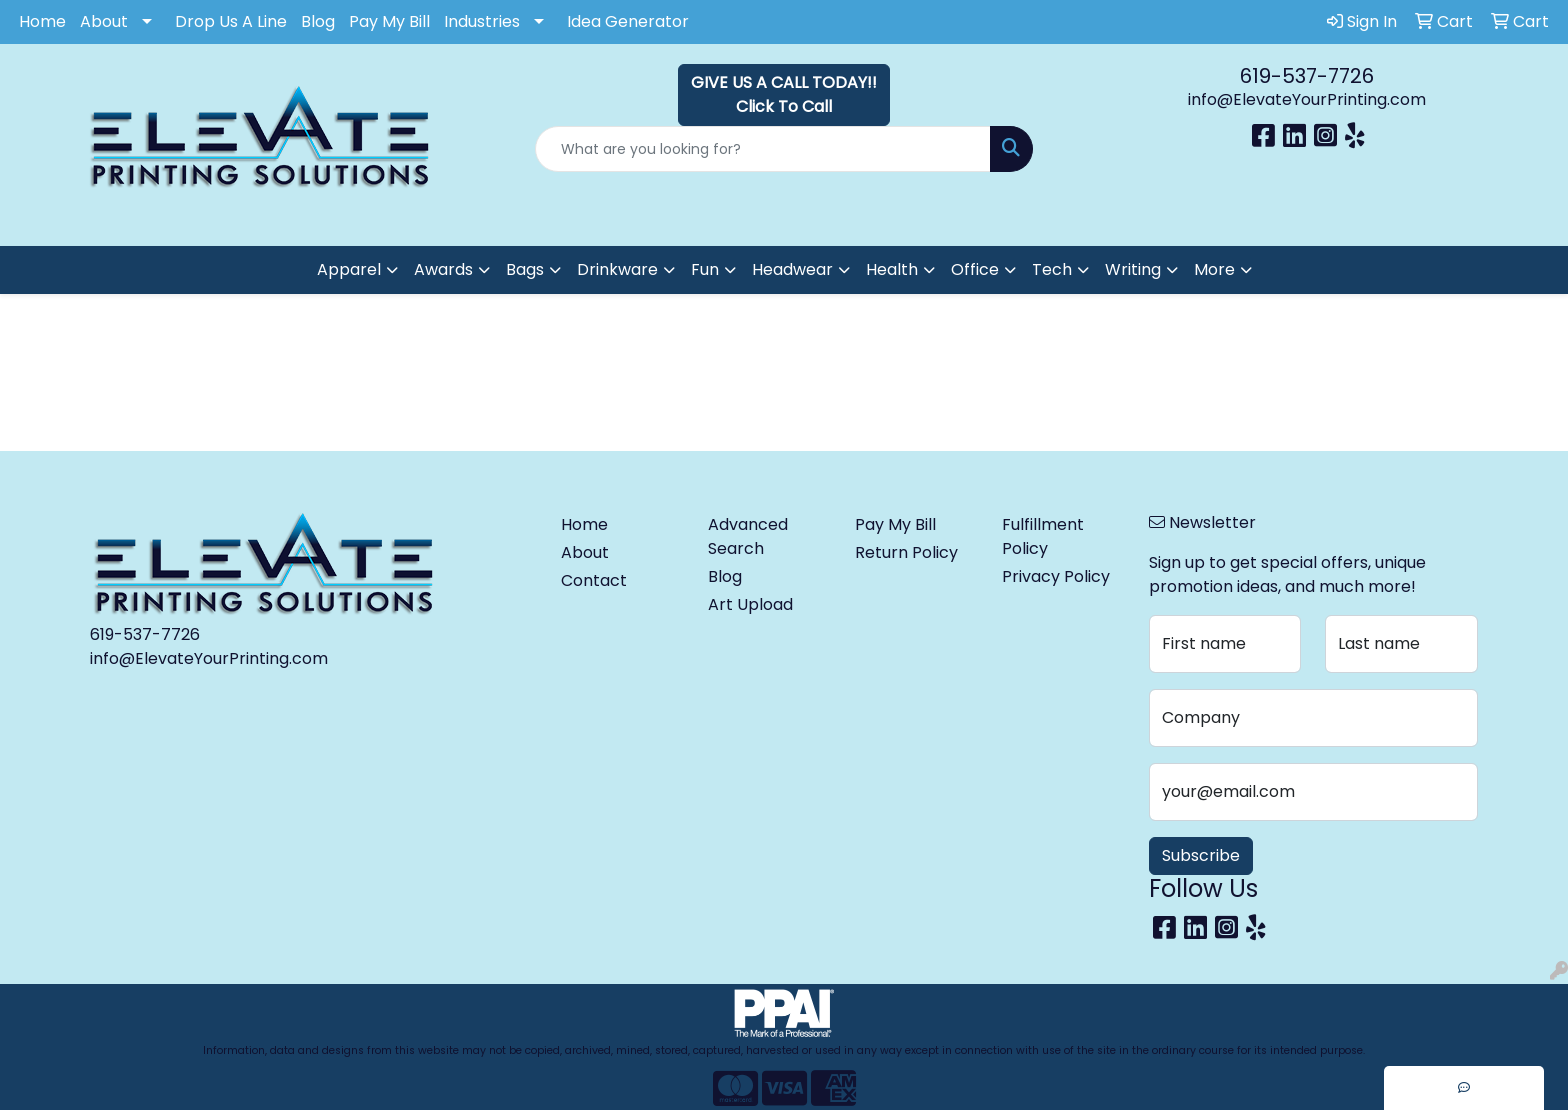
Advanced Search (748, 536)
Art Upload (750, 604)
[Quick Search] (763, 149)
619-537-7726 (1307, 76)
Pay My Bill (389, 21)
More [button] (1214, 269)
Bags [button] (525, 269)
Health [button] (892, 269)
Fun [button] (705, 269)
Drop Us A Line (231, 21)
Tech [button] (1052, 269)
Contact (594, 580)
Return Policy (906, 552)
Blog (318, 21)
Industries (482, 21)
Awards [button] (443, 269)
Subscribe (1201, 855)
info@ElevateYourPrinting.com (1307, 99)
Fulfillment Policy (1043, 536)
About (104, 21)
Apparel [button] (349, 269)
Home (42, 21)
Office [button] (975, 269)
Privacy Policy (1056, 576)
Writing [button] (1133, 269)
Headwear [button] (792, 269)
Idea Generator (628, 21)
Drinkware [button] (617, 269)
